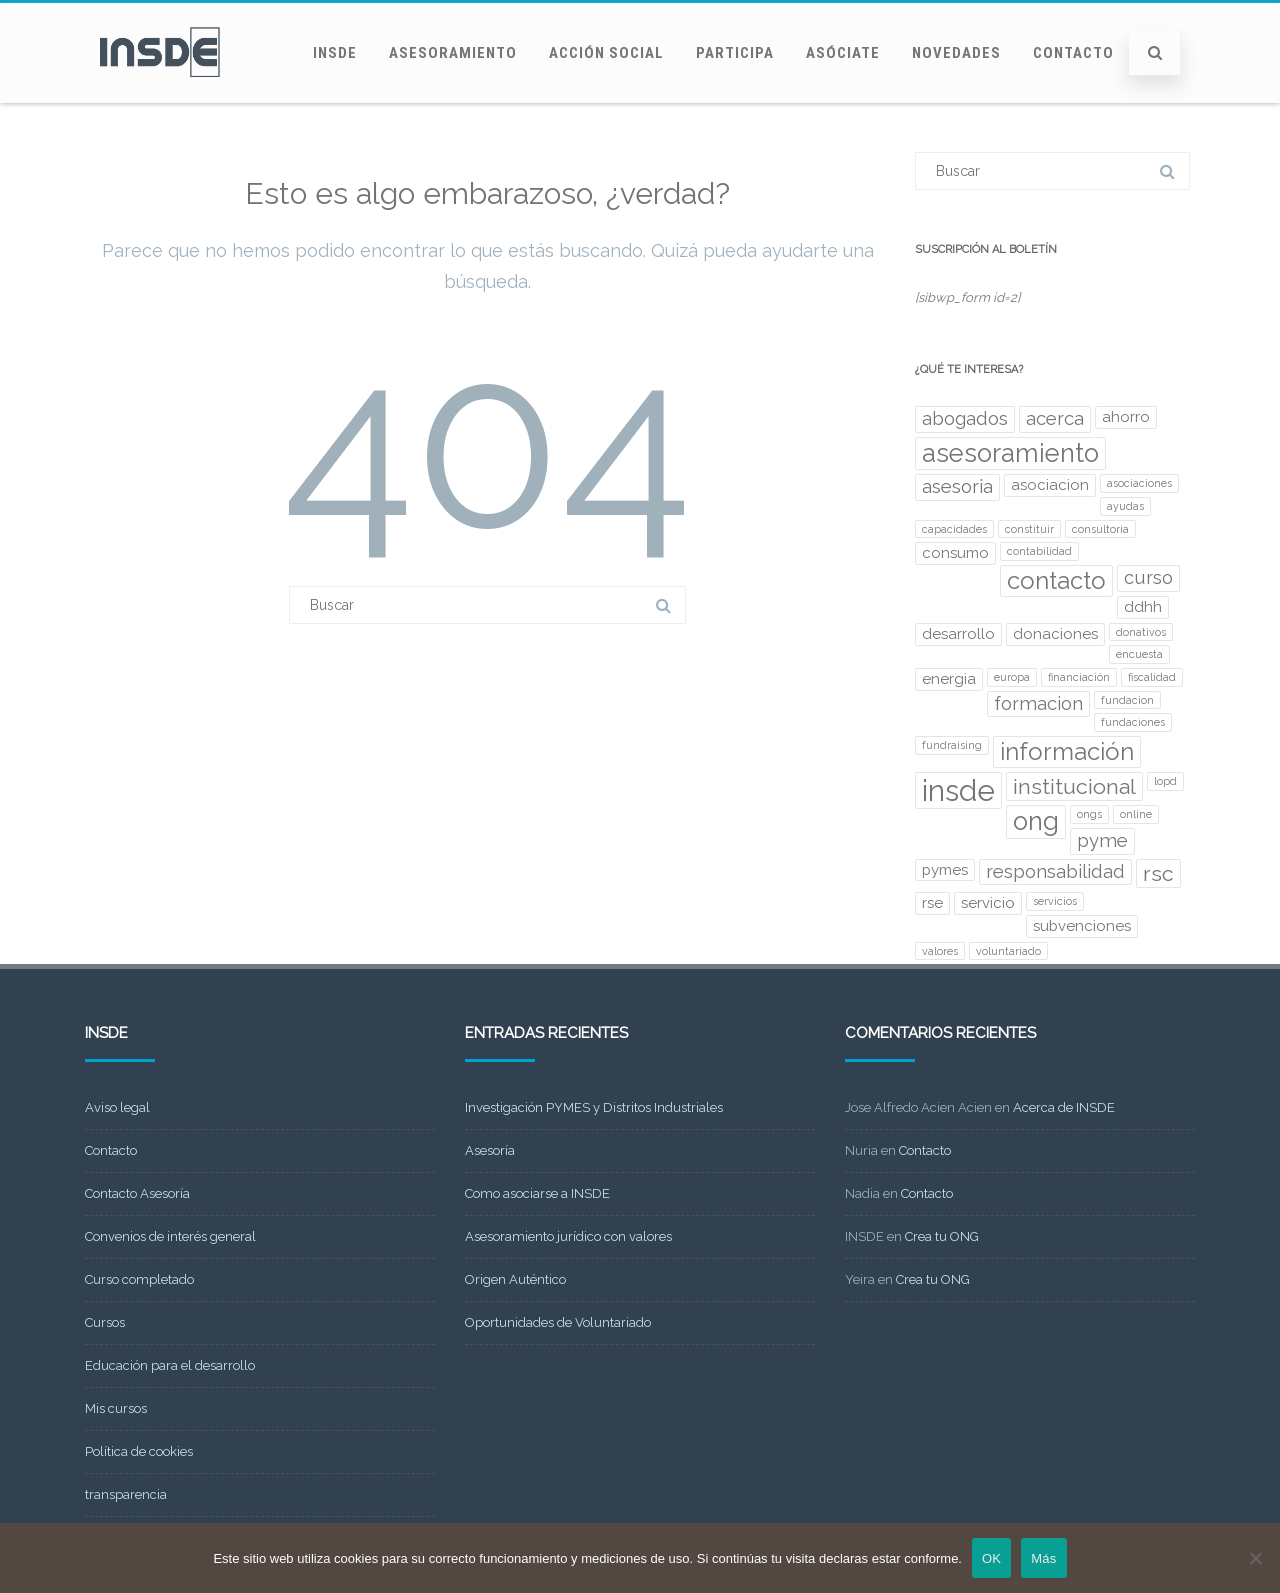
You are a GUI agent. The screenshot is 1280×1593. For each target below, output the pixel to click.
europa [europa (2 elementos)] (1012, 677)
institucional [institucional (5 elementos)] (1074, 786)
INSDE (335, 53)
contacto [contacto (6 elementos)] (1056, 580)
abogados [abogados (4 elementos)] (965, 418)
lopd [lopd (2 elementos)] (1165, 781)
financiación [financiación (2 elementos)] (1079, 677)
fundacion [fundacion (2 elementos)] (1127, 700)
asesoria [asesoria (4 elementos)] (957, 486)
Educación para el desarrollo (170, 1365)
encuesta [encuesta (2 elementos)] (1139, 654)
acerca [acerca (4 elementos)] (1055, 418)
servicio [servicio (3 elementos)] (988, 903)
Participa (735, 53)
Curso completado (139, 1279)
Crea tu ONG (942, 1236)
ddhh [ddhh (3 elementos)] (1143, 607)
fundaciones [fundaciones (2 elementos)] (1133, 722)
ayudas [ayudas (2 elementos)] (1125, 506)
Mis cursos (116, 1408)
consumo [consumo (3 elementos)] (955, 553)
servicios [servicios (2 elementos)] (1055, 901)
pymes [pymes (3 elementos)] (945, 870)
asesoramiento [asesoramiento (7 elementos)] (1010, 453)
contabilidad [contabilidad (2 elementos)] (1039, 551)
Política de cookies (139, 1451)
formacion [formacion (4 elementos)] (1038, 703)
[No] (1255, 1558)
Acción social (606, 53)
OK (991, 1558)
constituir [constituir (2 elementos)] (1029, 529)
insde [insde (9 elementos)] (958, 790)
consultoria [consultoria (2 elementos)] (1100, 529)
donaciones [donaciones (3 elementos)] (1055, 634)
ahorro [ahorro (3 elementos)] (1126, 417)
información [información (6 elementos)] (1067, 751)
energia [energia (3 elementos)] (949, 679)
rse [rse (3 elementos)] (932, 903)
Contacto (1073, 53)
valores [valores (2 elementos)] (940, 951)
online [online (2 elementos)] (1136, 814)
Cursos (105, 1322)
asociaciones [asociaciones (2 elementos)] (1139, 483)
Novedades (956, 53)
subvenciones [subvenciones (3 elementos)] (1082, 926)
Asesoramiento (453, 53)
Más (1043, 1558)
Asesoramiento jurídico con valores (568, 1236)
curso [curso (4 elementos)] (1148, 577)
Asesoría (490, 1150)
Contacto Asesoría (137, 1193)
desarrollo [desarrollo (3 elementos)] (958, 634)
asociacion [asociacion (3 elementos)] (1050, 485)
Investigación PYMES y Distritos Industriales (594, 1107)
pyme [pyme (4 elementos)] (1102, 840)
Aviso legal (117, 1107)
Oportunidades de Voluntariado (558, 1322)
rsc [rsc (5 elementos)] (1158, 873)
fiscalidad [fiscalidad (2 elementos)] (1152, 677)
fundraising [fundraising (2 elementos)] (952, 745)
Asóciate (843, 53)
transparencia (126, 1494)
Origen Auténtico (515, 1279)
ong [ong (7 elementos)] (1036, 821)
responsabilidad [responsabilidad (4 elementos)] (1055, 871)
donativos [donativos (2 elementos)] (1141, 632)
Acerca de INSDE (1064, 1107)
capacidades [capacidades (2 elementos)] (954, 529)
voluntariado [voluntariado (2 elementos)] (1008, 951)
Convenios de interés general (170, 1236)
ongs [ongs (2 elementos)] (1089, 814)
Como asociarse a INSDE (537, 1193)
